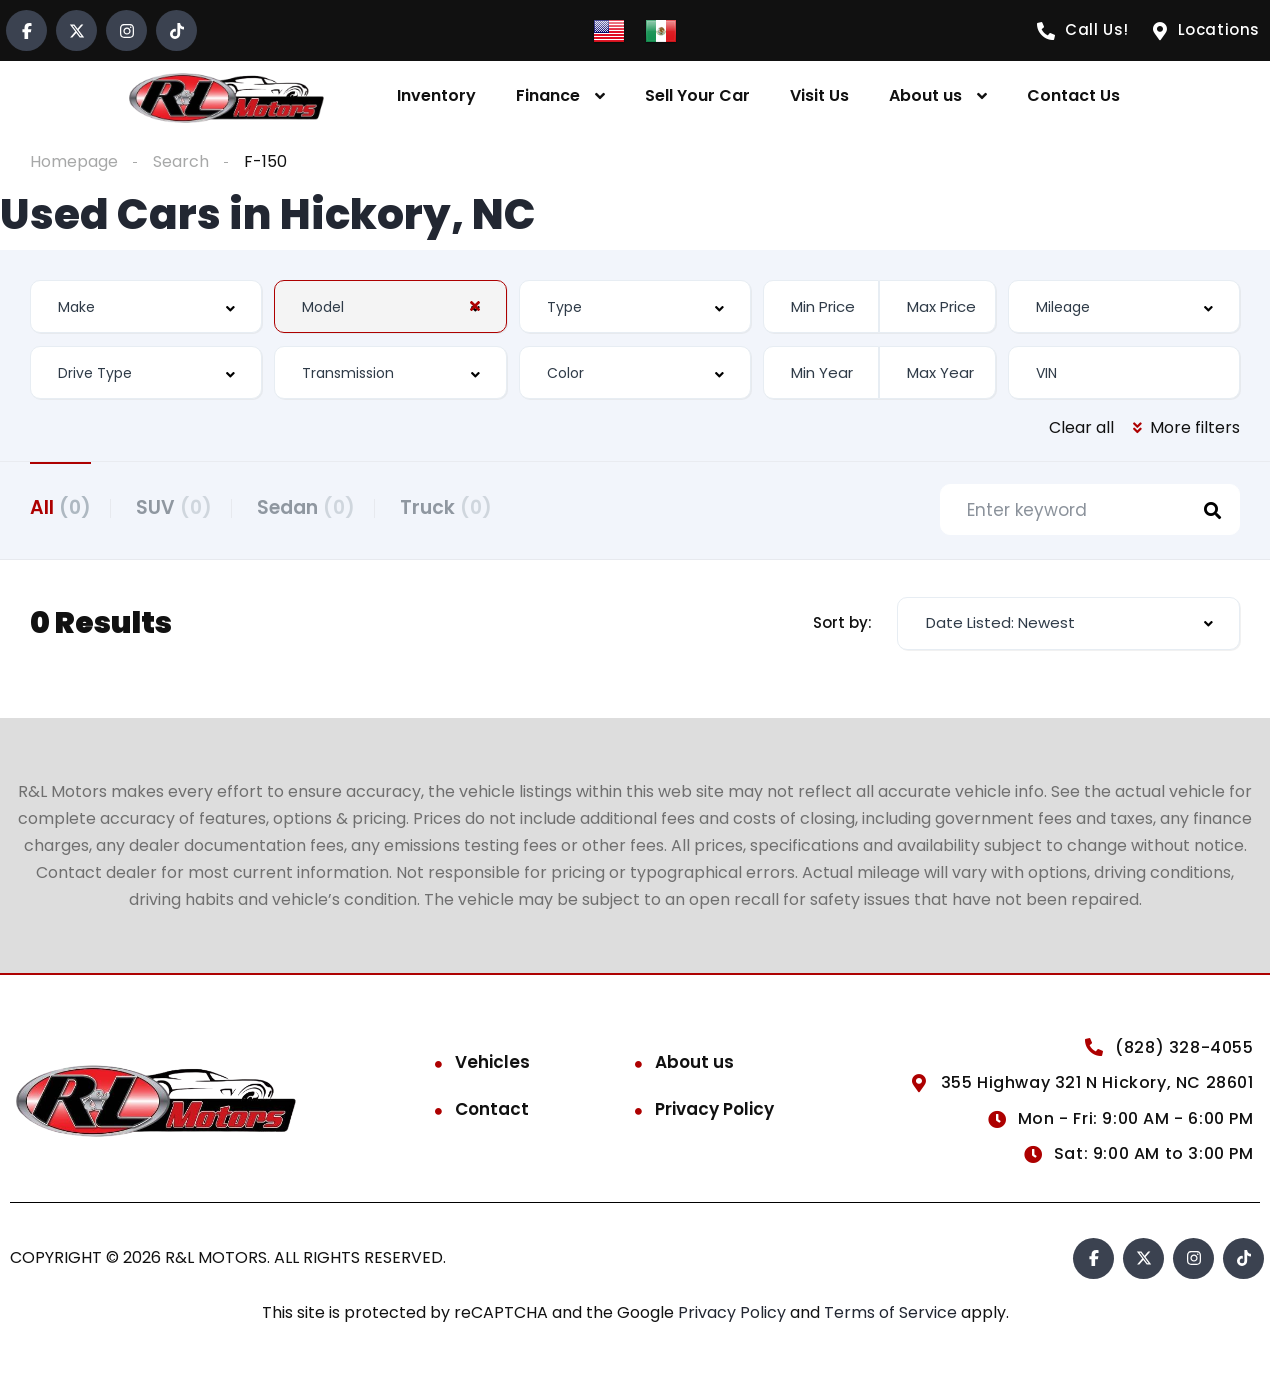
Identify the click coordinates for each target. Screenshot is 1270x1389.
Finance (548, 95)
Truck (461, 506)
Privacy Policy (714, 1111)
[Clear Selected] (475, 306)
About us (925, 95)
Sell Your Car (697, 95)
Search (181, 161)
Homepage (74, 161)
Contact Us (1073, 95)
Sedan (316, 506)
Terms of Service (892, 1314)
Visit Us (819, 95)
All (60, 506)
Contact (492, 1111)
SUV (179, 506)
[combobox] (146, 306)
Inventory (436, 95)
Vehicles (492, 1064)
